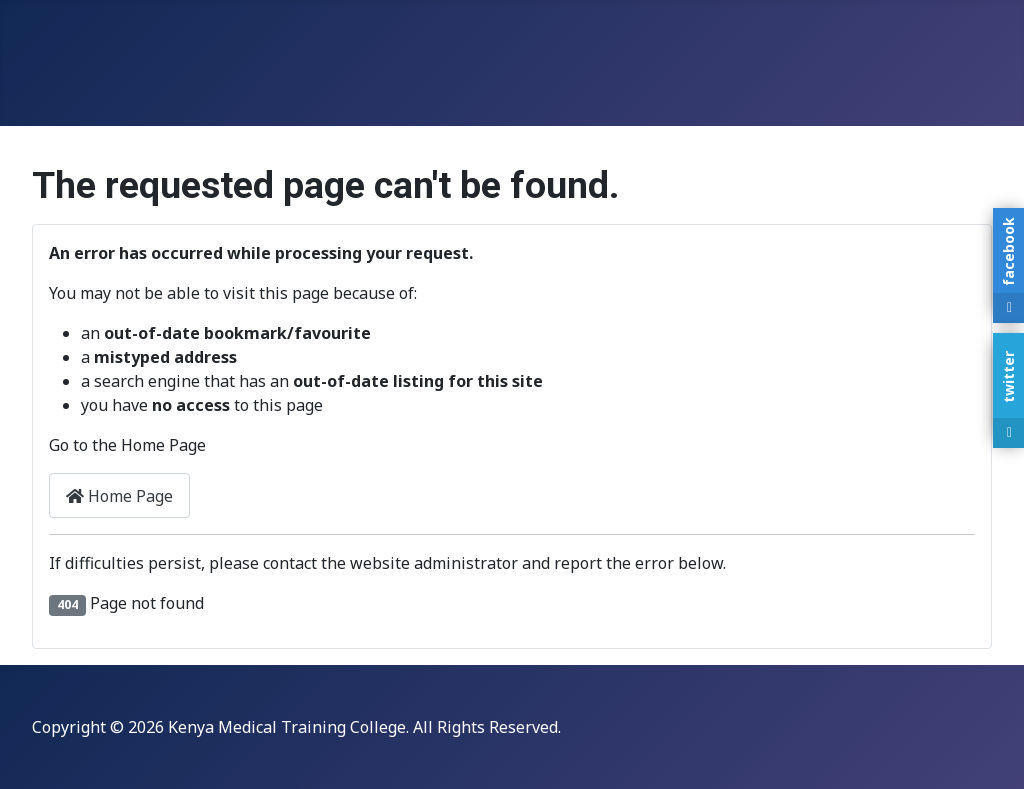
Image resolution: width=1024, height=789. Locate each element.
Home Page (119, 496)
